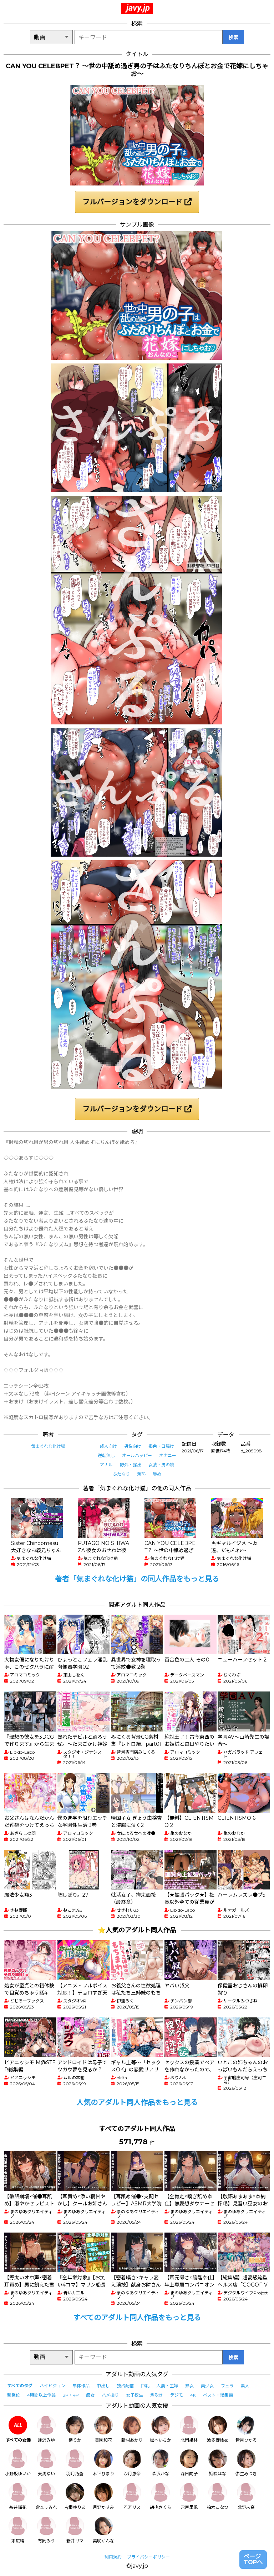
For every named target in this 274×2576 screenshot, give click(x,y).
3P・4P (71, 2395)
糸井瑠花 (18, 2496)
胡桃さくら (160, 2496)
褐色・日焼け (161, 1446)
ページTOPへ (253, 2559)
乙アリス (132, 2496)
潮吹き (156, 2395)
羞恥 (141, 1474)
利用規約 (113, 2557)
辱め (157, 1474)
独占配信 (125, 2385)
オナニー (167, 1455)
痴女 (90, 2395)
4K (193, 2395)
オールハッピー (137, 1455)
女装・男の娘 (161, 1464)
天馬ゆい (46, 2462)
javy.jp (138, 8)
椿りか (75, 2429)
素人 (245, 2385)
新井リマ (75, 2530)
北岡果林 (189, 2429)
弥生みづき (246, 2462)
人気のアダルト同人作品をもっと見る (137, 2102)
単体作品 (81, 2385)
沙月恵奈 (132, 2462)
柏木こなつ (217, 2496)
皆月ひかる (246, 2429)
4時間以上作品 (41, 2395)
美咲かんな (103, 2530)
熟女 (189, 2385)
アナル (106, 1464)
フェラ (227, 2385)
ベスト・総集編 (218, 2395)
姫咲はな (217, 2462)
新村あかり (132, 2429)
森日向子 (189, 2462)
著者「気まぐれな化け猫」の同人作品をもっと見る (137, 1578)
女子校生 (134, 2395)
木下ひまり (103, 2462)
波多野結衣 (217, 2429)
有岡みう (46, 2530)
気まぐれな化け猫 (48, 1446)
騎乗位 (13, 2395)
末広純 (18, 2530)
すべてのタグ (19, 2385)
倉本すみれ (46, 2496)
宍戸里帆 (189, 2496)
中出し (103, 2385)
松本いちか (160, 2429)
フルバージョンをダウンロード (137, 202)
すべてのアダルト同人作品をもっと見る (137, 2317)
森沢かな (160, 2462)
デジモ (176, 2395)
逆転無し (106, 1455)
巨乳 (145, 2385)
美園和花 (103, 2429)
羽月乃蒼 (75, 2462)
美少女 (207, 2385)
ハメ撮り (110, 2395)
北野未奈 (246, 2496)
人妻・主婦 (167, 2385)
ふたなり (121, 1474)
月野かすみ (103, 2496)
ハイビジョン (52, 2385)
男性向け (132, 1446)
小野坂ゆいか (18, 2462)
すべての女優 (18, 2429)
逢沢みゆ (46, 2429)
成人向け (108, 1446)
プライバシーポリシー (148, 2557)
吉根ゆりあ (75, 2496)
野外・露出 (130, 1464)
